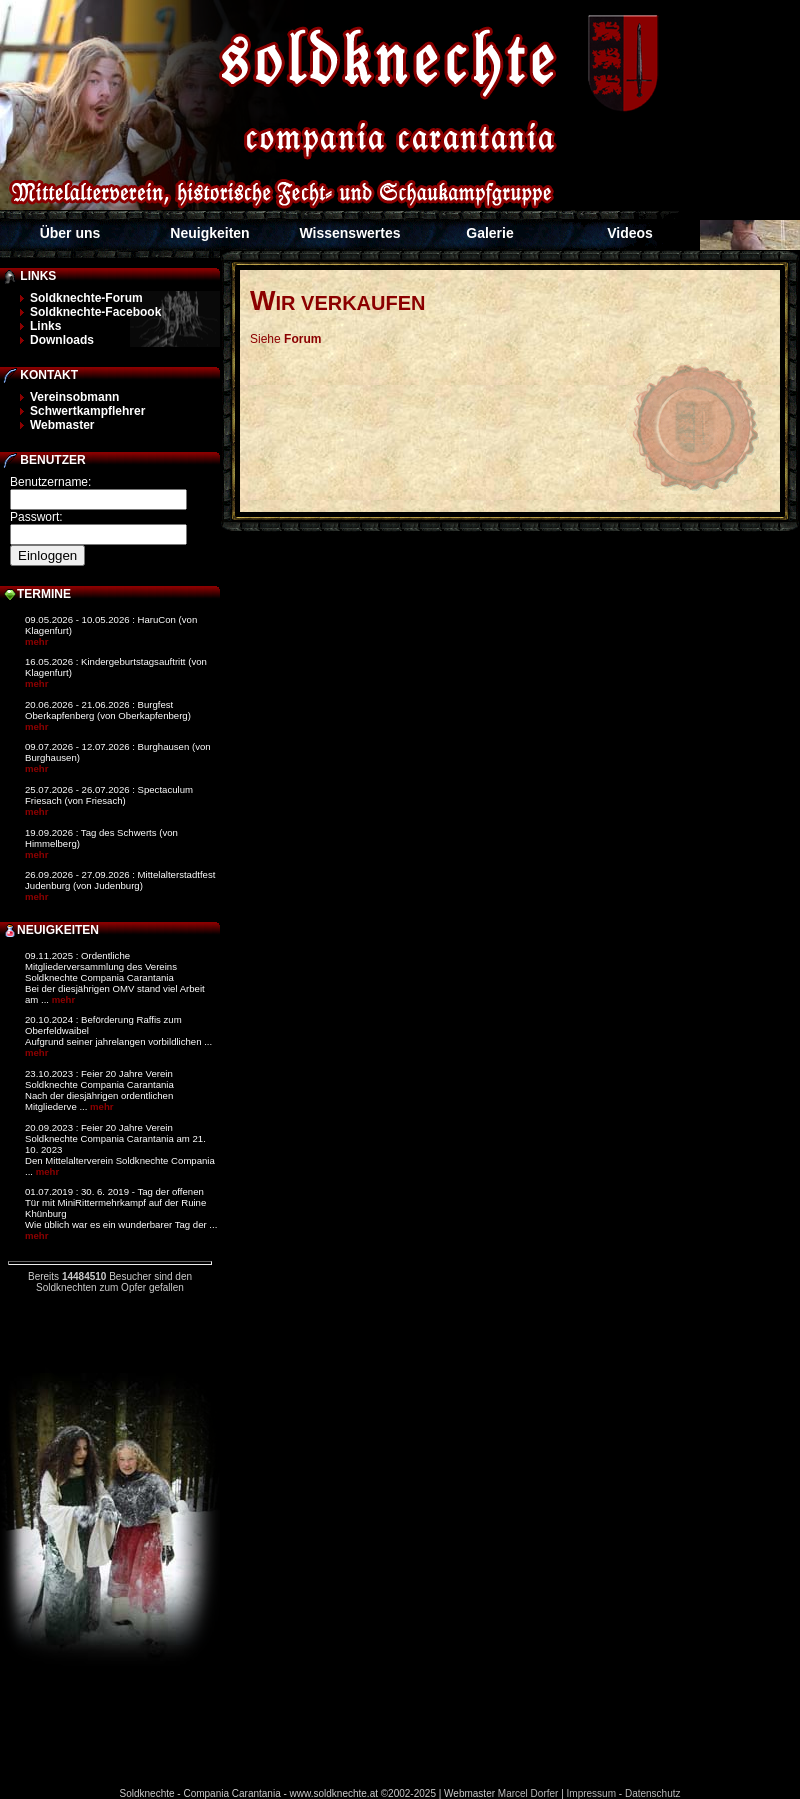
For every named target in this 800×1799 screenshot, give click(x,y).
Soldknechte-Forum (86, 298)
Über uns (70, 233)
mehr (36, 641)
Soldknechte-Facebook (95, 312)
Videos (630, 233)
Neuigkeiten (209, 233)
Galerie (489, 233)
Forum (302, 339)
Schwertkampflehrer (87, 411)
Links (45, 326)
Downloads (62, 340)
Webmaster (62, 425)
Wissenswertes (349, 233)
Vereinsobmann (74, 397)
